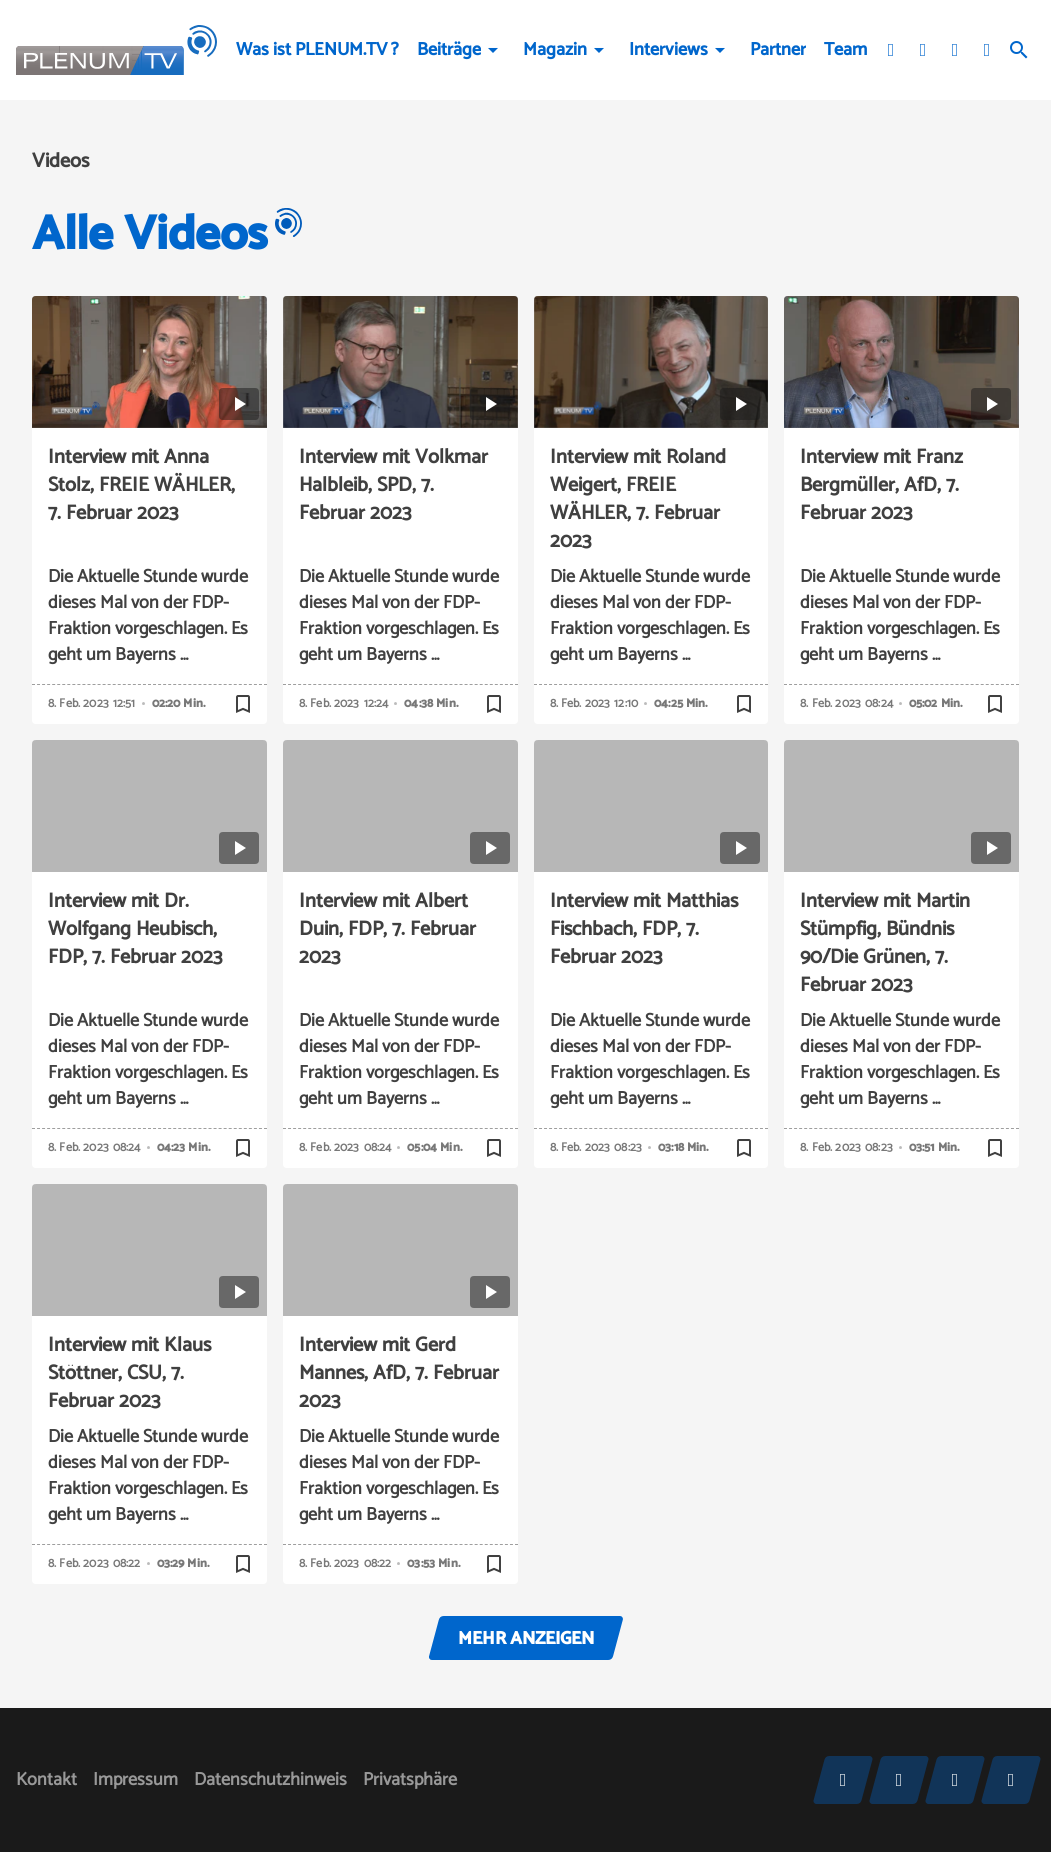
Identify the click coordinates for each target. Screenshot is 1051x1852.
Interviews (668, 50)
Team (845, 50)
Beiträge (449, 50)
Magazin (555, 50)
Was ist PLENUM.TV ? (317, 50)
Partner (778, 50)
